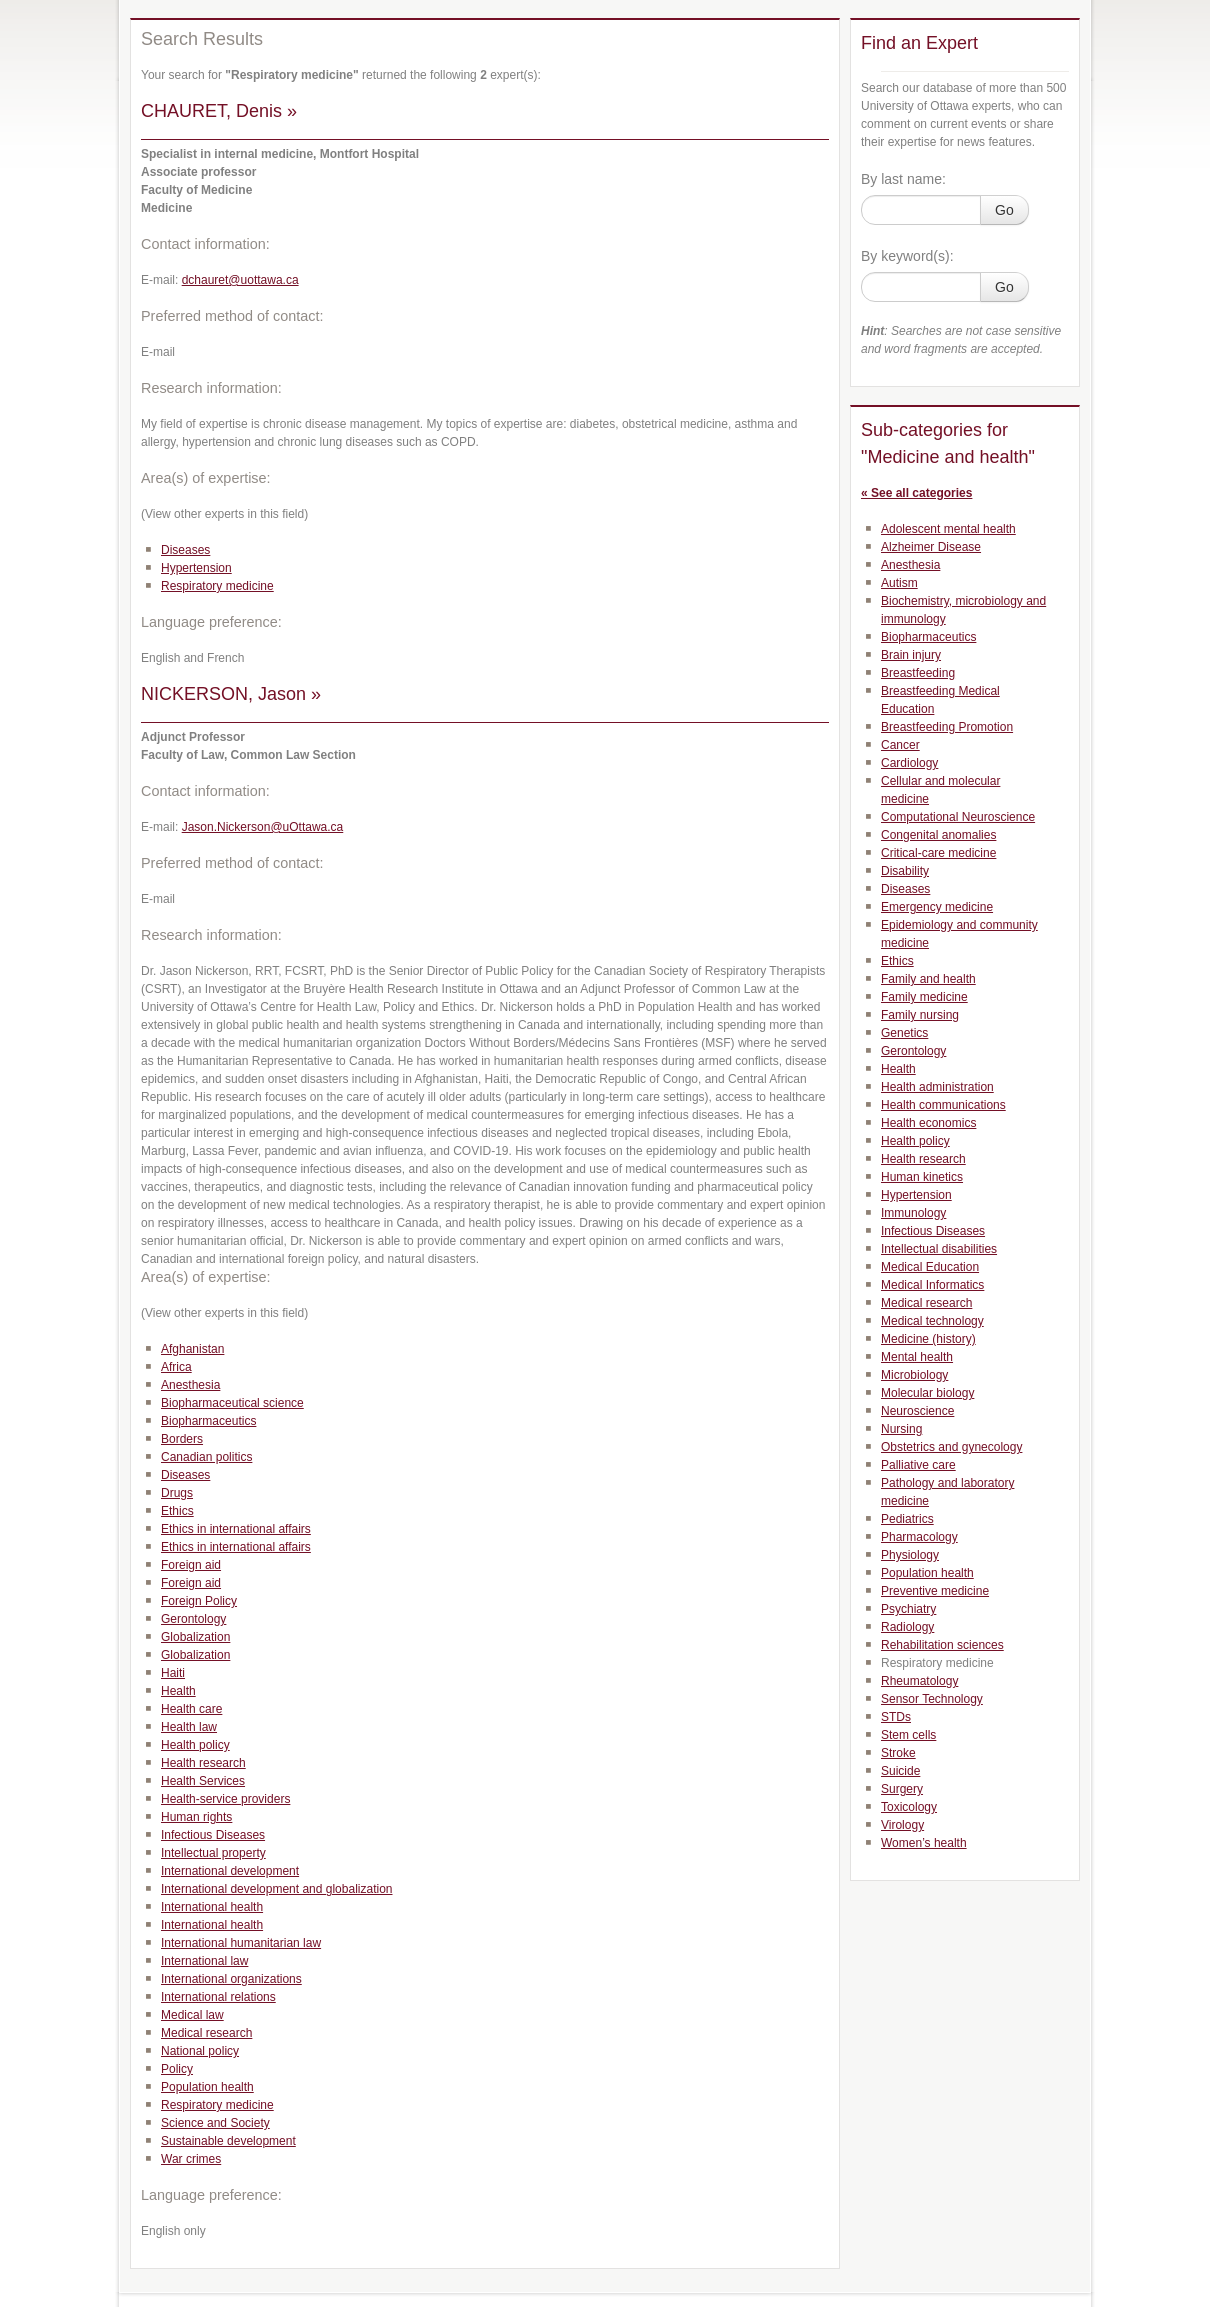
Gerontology (193, 1619)
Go (1004, 210)
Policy (177, 2069)
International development (230, 1871)
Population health (207, 2087)
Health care (191, 1709)
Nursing (901, 1429)
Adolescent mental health (948, 529)
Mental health (917, 1357)
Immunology (913, 1213)
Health (178, 1691)
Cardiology (909, 763)
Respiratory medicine (217, 586)
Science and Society (215, 2123)
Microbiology (914, 1375)
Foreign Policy (199, 1601)
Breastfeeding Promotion (947, 727)
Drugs (177, 1493)
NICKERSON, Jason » (231, 694)
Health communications (943, 1105)
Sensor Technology (932, 1699)
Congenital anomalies (938, 835)
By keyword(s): (907, 256)
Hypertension (196, 568)
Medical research (206, 2033)
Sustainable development (228, 2141)
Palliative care (918, 1465)
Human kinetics (922, 1177)
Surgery (902, 1789)
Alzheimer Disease (931, 547)
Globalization (195, 1637)
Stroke (898, 1753)
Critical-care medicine (938, 853)
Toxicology (909, 1807)
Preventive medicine (935, 1591)
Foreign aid (191, 1565)
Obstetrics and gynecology (951, 1447)
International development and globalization (277, 1889)
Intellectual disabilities (939, 1249)
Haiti (173, 1673)
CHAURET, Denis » (219, 111)
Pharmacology (919, 1537)
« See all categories (916, 493)
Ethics (177, 1511)
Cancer (900, 745)
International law (204, 1961)
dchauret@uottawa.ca (240, 280)
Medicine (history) (928, 1339)
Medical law (192, 2015)
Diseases (185, 550)
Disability (905, 871)
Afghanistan (192, 1349)
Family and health (928, 979)
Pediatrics (907, 1519)
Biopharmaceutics (208, 1421)
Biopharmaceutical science (232, 1403)
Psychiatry (908, 1609)
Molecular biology (927, 1393)
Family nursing (920, 1015)
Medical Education (930, 1267)
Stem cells (908, 1735)
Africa (176, 1367)
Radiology (907, 1627)
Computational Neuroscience (958, 817)
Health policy (195, 1745)
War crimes (191, 2159)
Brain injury (911, 655)
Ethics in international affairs (236, 1529)
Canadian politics (206, 1457)
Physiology (910, 1555)
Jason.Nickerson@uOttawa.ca (263, 827)
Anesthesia (190, 1385)
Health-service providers (225, 1799)
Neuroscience (917, 1411)
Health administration (937, 1087)
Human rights (196, 1817)
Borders (182, 1439)
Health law (189, 1727)
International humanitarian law (241, 1943)
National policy (200, 2051)
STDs (896, 1717)
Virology (902, 1825)
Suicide (900, 1771)
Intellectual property (213, 1853)
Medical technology (932, 1321)
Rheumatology (919, 1681)
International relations (218, 1997)
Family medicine (924, 997)
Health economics (928, 1123)
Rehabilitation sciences (942, 1645)
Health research (203, 1763)
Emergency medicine (937, 907)
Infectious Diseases (213, 1835)
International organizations (231, 1979)
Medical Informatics (932, 1285)
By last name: (903, 179)
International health (212, 1907)
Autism (899, 583)
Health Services (203, 1781)
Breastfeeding (918, 673)
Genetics (904, 1033)
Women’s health (924, 1843)
